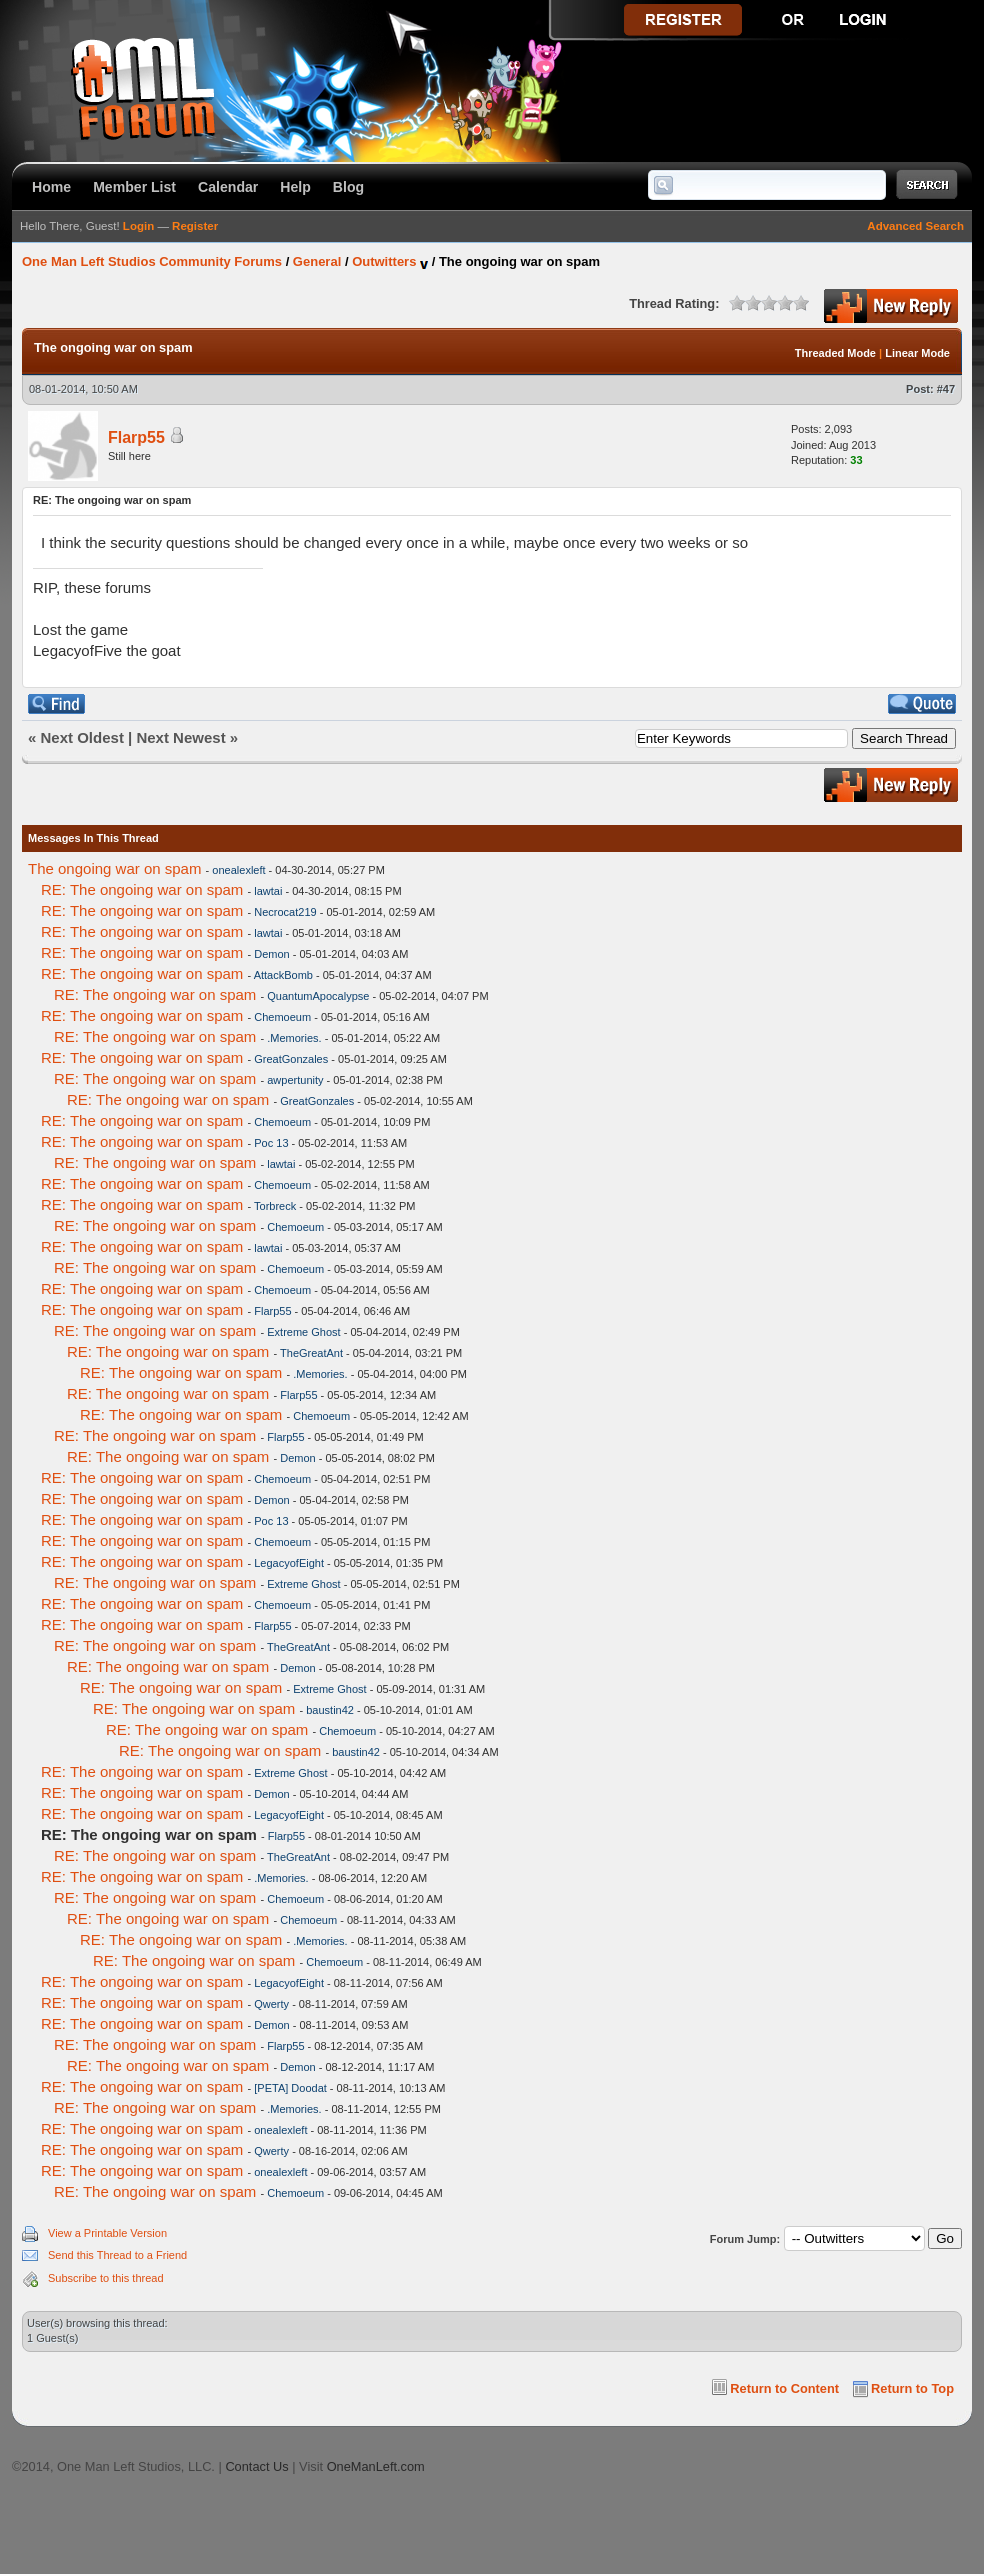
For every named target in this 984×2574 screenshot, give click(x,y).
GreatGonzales (291, 1059)
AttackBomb (283, 975)
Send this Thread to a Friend (117, 2255)
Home (51, 187)
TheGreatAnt (311, 1353)
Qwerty (271, 2004)
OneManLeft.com (376, 2466)
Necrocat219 (285, 912)
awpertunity (295, 1080)
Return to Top (912, 2388)
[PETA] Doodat (290, 2088)
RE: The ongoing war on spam (142, 889)
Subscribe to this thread (106, 2278)
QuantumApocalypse (318, 996)
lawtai (268, 891)
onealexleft (238, 870)
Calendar (228, 187)
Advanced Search (915, 226)
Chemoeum (282, 1017)
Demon (271, 954)
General (317, 261)
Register (195, 226)
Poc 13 (271, 1143)
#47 (946, 389)
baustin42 (330, 1710)
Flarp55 (136, 437)
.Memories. (294, 1038)
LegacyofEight (289, 1563)
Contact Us (256, 2466)
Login (138, 226)
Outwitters (384, 261)
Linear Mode (917, 353)
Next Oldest (82, 737)
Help (295, 187)
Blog (348, 187)
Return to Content (784, 2388)
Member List (134, 187)
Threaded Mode (835, 353)
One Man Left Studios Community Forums (152, 261)
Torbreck (275, 1206)
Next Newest (180, 737)
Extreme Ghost (303, 1332)
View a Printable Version (107, 2233)
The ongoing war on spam (114, 868)
